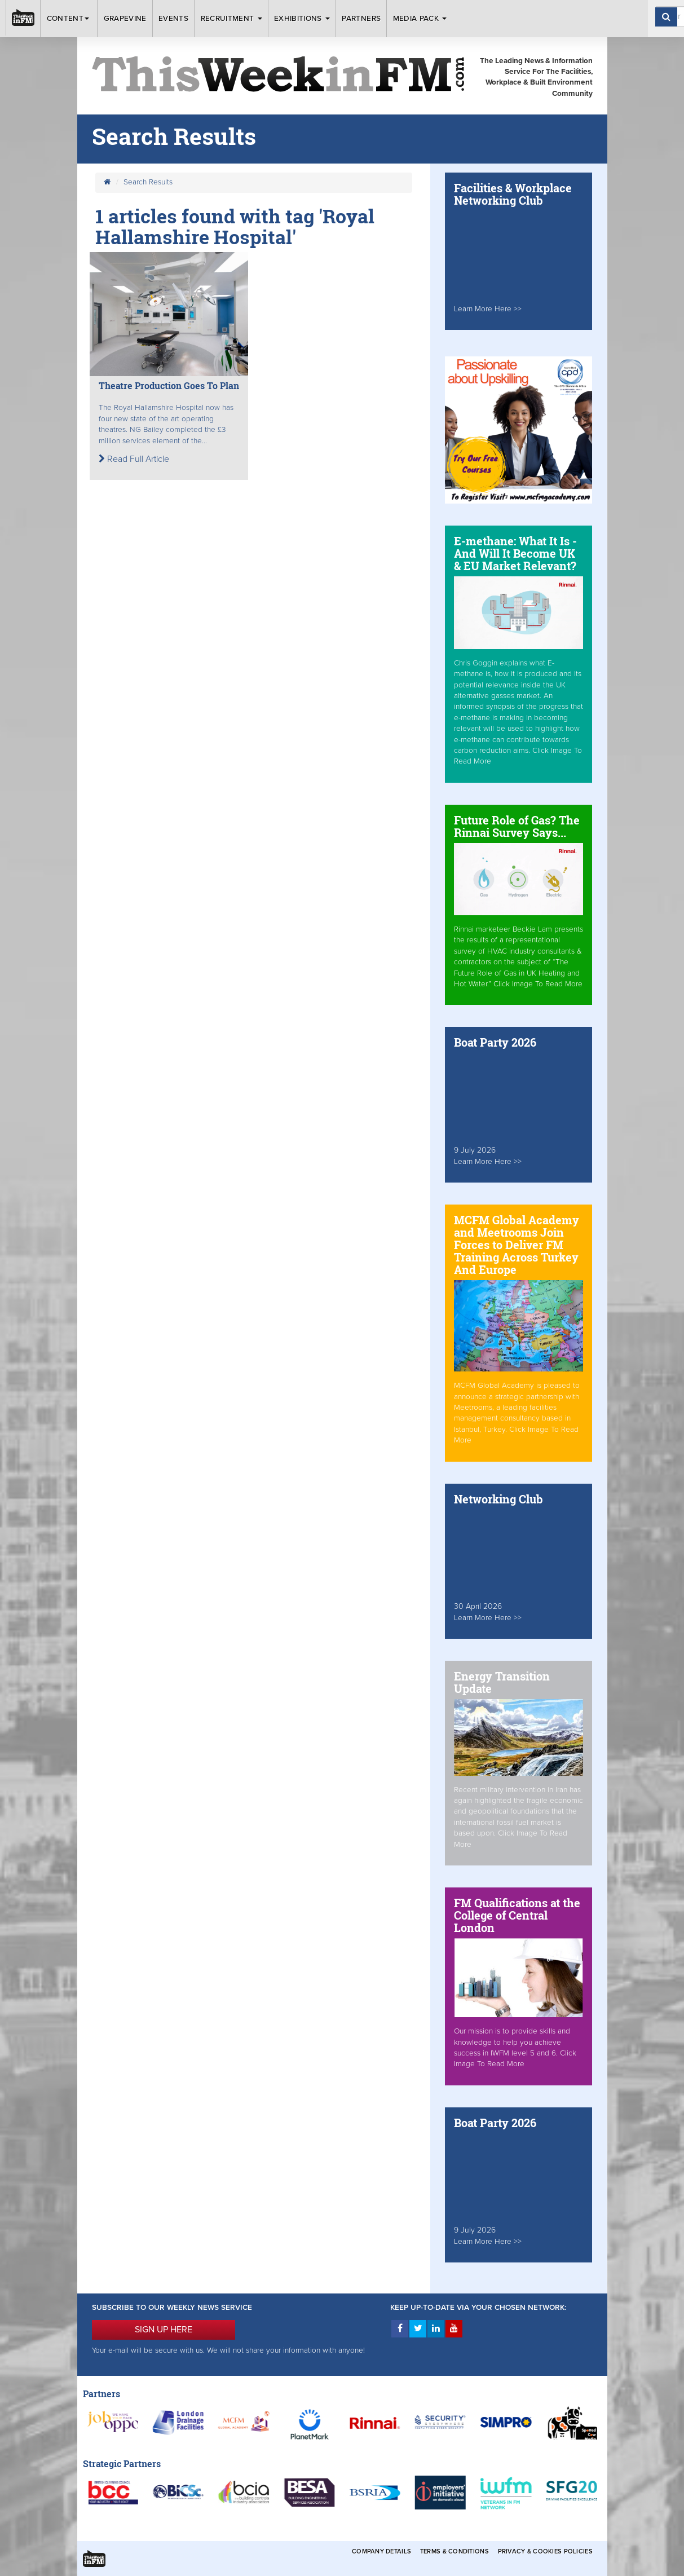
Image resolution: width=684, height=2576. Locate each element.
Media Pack (420, 18)
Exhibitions (302, 18)
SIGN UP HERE (163, 2329)
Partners (361, 18)
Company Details (381, 2551)
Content (69, 18)
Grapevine (125, 18)
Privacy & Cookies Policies (545, 2551)
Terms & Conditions (454, 2551)
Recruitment (231, 18)
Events (173, 18)
